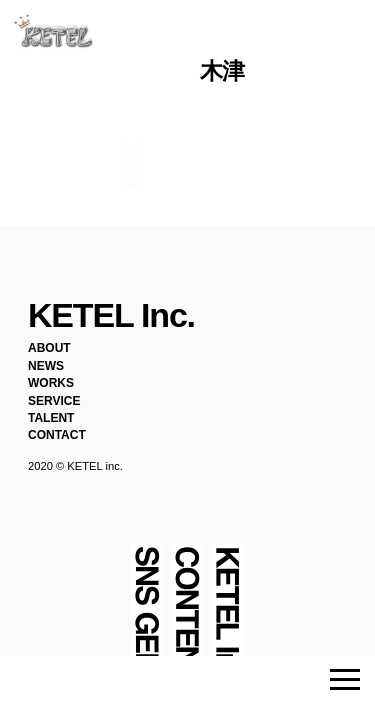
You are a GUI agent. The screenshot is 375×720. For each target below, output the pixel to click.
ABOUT (49, 348)
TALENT (51, 418)
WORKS (51, 383)
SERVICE (54, 401)
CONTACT (57, 435)
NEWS (46, 366)
